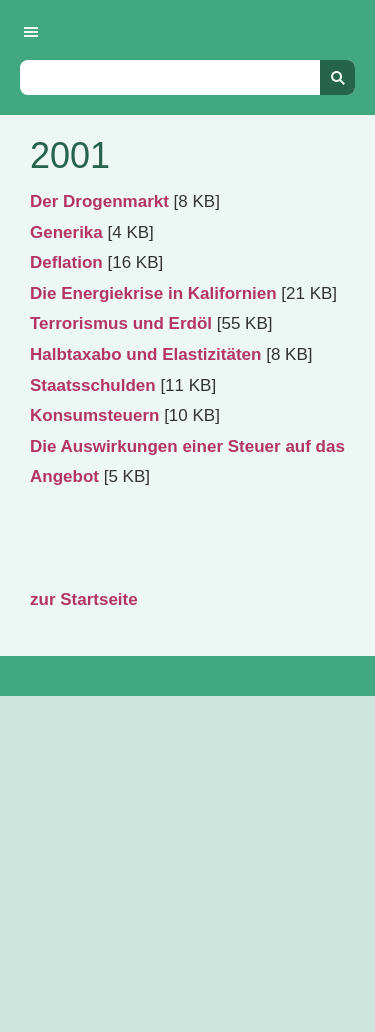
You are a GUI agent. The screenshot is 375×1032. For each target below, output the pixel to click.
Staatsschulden (93, 385)
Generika (66, 232)
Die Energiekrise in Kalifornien (153, 293)
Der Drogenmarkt (99, 201)
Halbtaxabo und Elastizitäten (145, 354)
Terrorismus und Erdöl (121, 323)
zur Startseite (84, 599)
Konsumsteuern (94, 415)
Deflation (66, 262)
